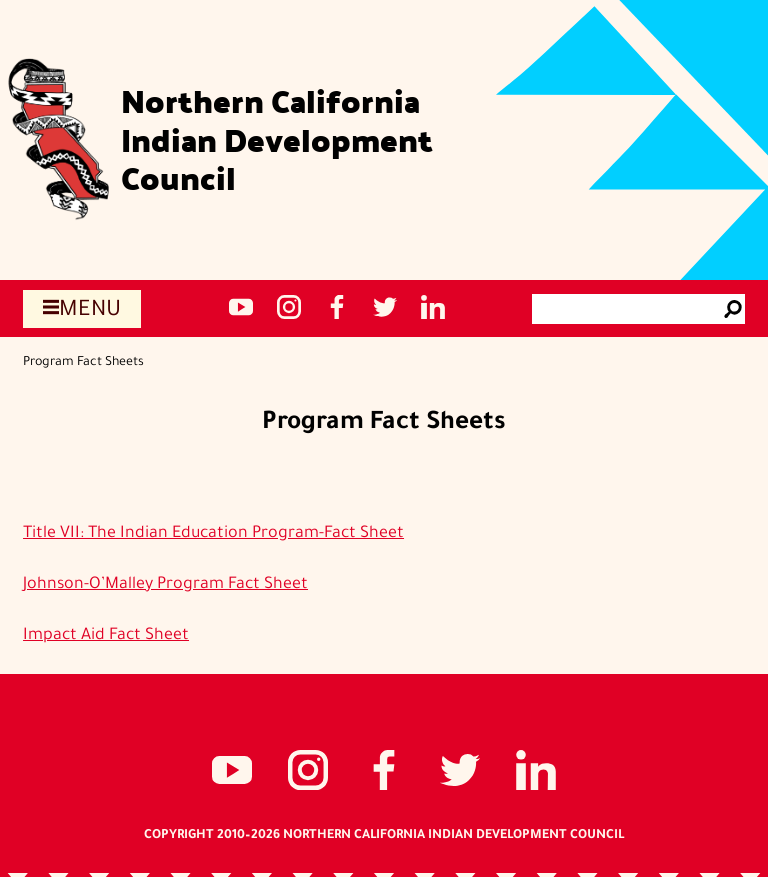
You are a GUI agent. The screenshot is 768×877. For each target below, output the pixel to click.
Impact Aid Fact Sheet (106, 636)
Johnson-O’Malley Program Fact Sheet (165, 585)
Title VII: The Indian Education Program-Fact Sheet (213, 534)
